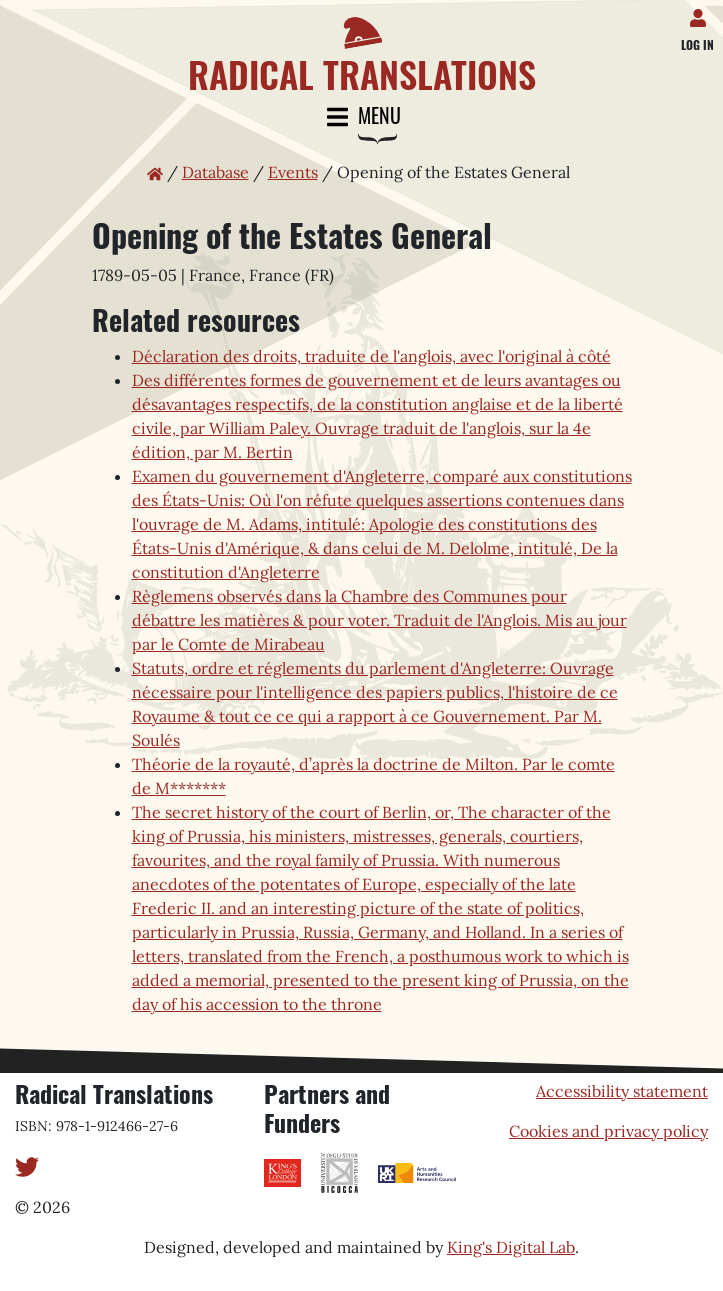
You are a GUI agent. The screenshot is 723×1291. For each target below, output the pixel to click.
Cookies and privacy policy (608, 1131)
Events (293, 172)
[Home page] (361, 47)
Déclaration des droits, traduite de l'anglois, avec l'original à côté (371, 356)
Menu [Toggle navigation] (362, 117)
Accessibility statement (622, 1091)
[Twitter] (27, 1165)
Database (215, 172)
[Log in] (701, 14)
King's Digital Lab (511, 1247)
